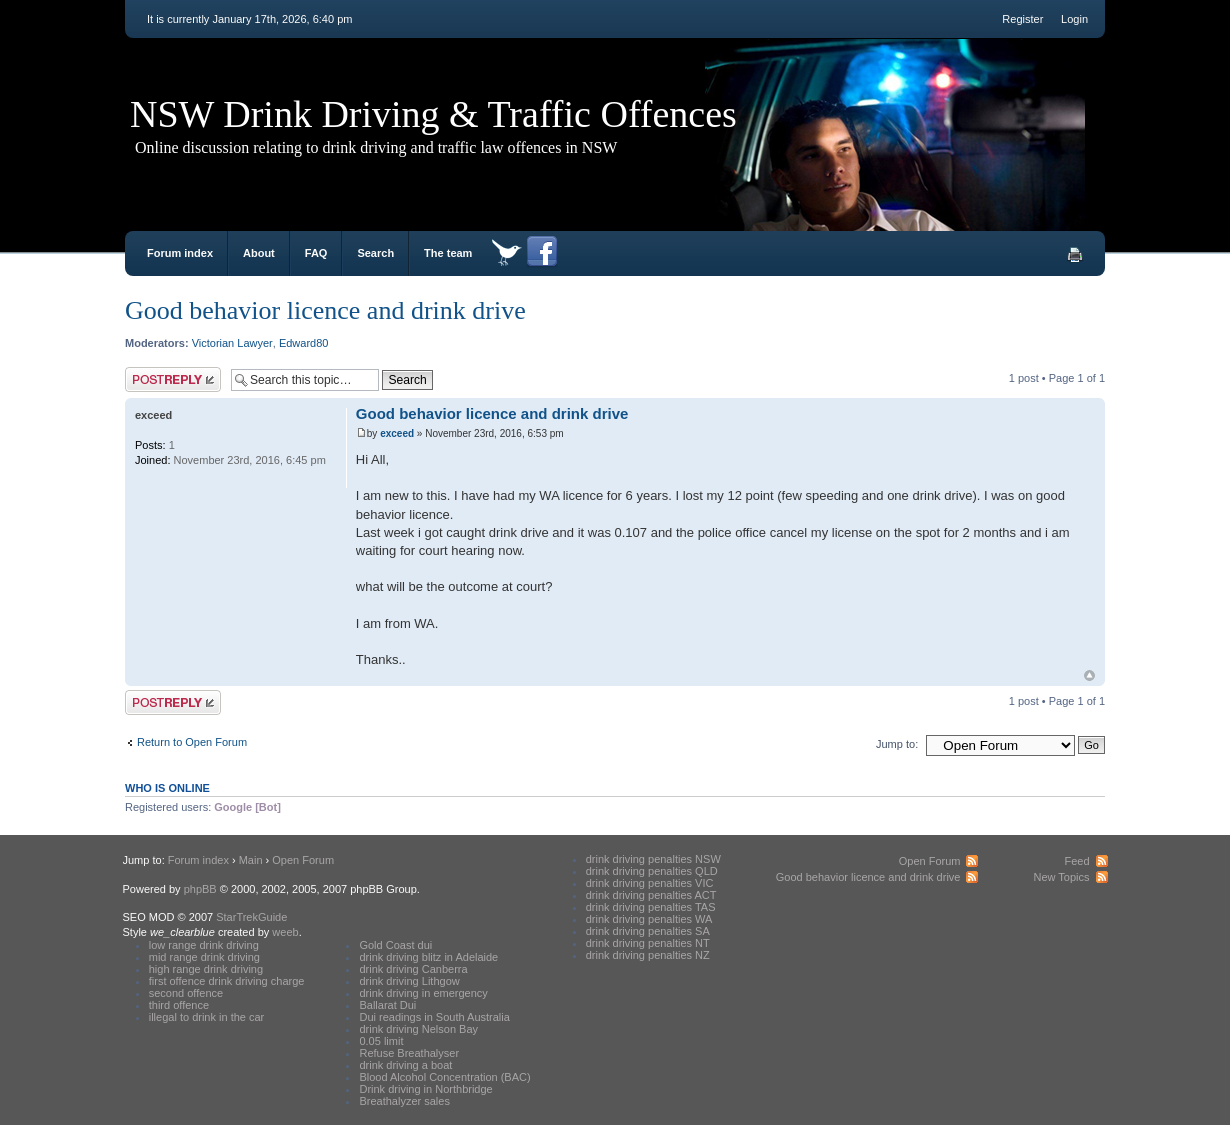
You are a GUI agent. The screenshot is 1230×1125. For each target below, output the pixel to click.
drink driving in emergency (423, 993)
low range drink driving (204, 945)
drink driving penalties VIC (650, 883)
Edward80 (304, 343)
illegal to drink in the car (207, 1017)
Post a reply (173, 379)
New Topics (1061, 877)
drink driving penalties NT (648, 943)
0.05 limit (381, 1041)
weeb (285, 932)
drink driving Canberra (413, 969)
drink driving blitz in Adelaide (428, 957)
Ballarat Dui (387, 1005)
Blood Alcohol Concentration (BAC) (444, 1077)
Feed (1076, 861)
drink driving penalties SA (648, 931)
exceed (397, 433)
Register (1022, 19)
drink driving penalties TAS (651, 907)
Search (375, 253)
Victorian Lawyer (232, 343)
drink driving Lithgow (409, 981)
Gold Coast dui (395, 945)
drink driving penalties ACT (651, 895)
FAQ (316, 253)
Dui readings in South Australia (434, 1017)
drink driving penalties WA (649, 919)
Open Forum (303, 860)
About (259, 253)
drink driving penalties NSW (653, 859)
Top (1089, 675)
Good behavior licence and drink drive (325, 310)
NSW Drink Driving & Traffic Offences (433, 114)
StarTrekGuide (251, 917)
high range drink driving (206, 969)
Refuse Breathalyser (409, 1053)
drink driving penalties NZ (648, 955)
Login (1074, 19)
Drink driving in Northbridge (425, 1089)
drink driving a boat (405, 1065)
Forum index (180, 253)
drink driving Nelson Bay (418, 1029)
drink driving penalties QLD (652, 871)
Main (251, 860)
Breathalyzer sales (404, 1101)
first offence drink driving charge (227, 981)
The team (448, 253)
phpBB (200, 889)
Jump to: (897, 744)
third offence (179, 1005)
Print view (1075, 255)
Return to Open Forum (192, 742)
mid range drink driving (204, 957)
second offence (186, 993)
